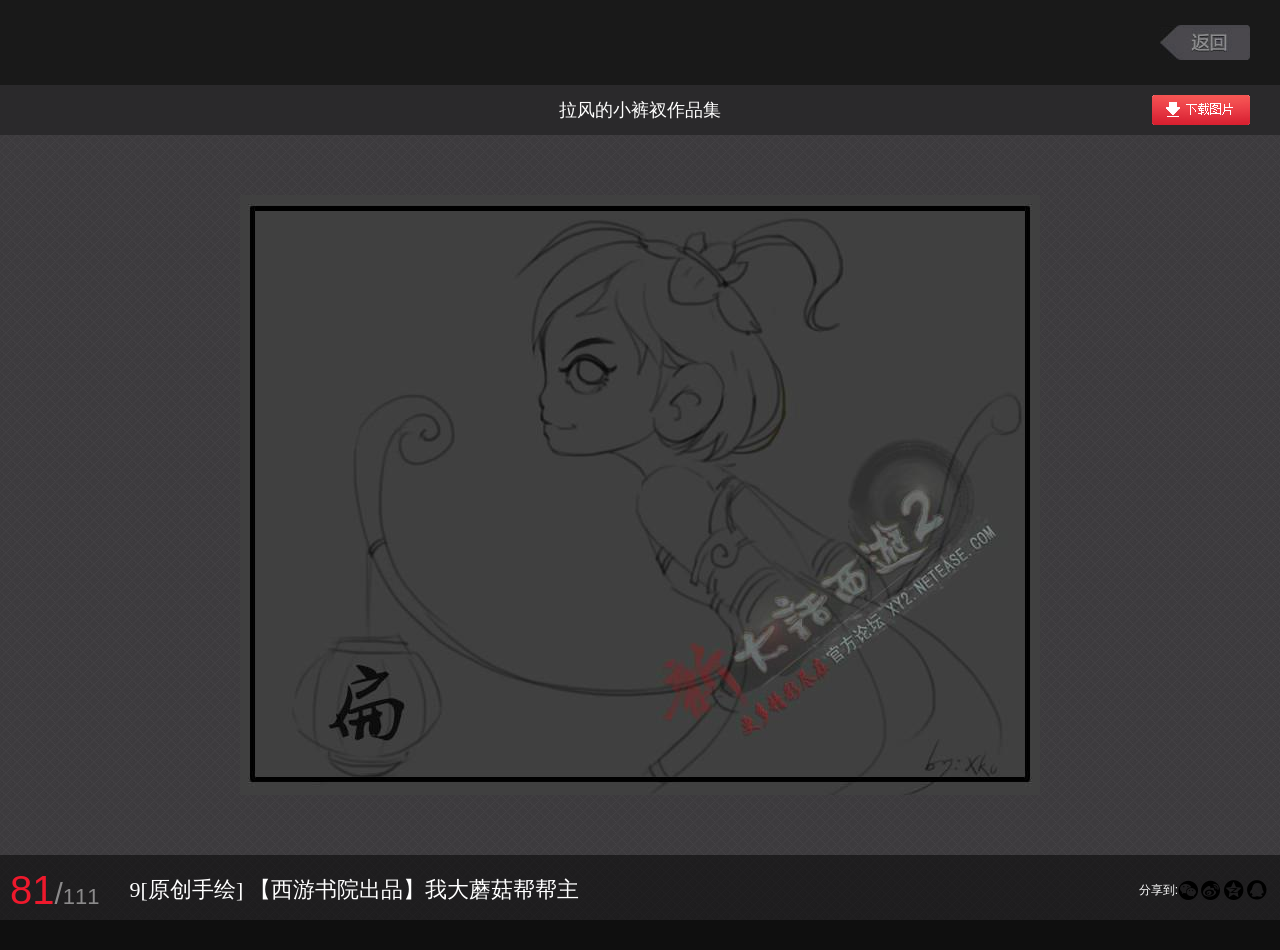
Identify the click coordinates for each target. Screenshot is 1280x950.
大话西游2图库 (142, 42)
